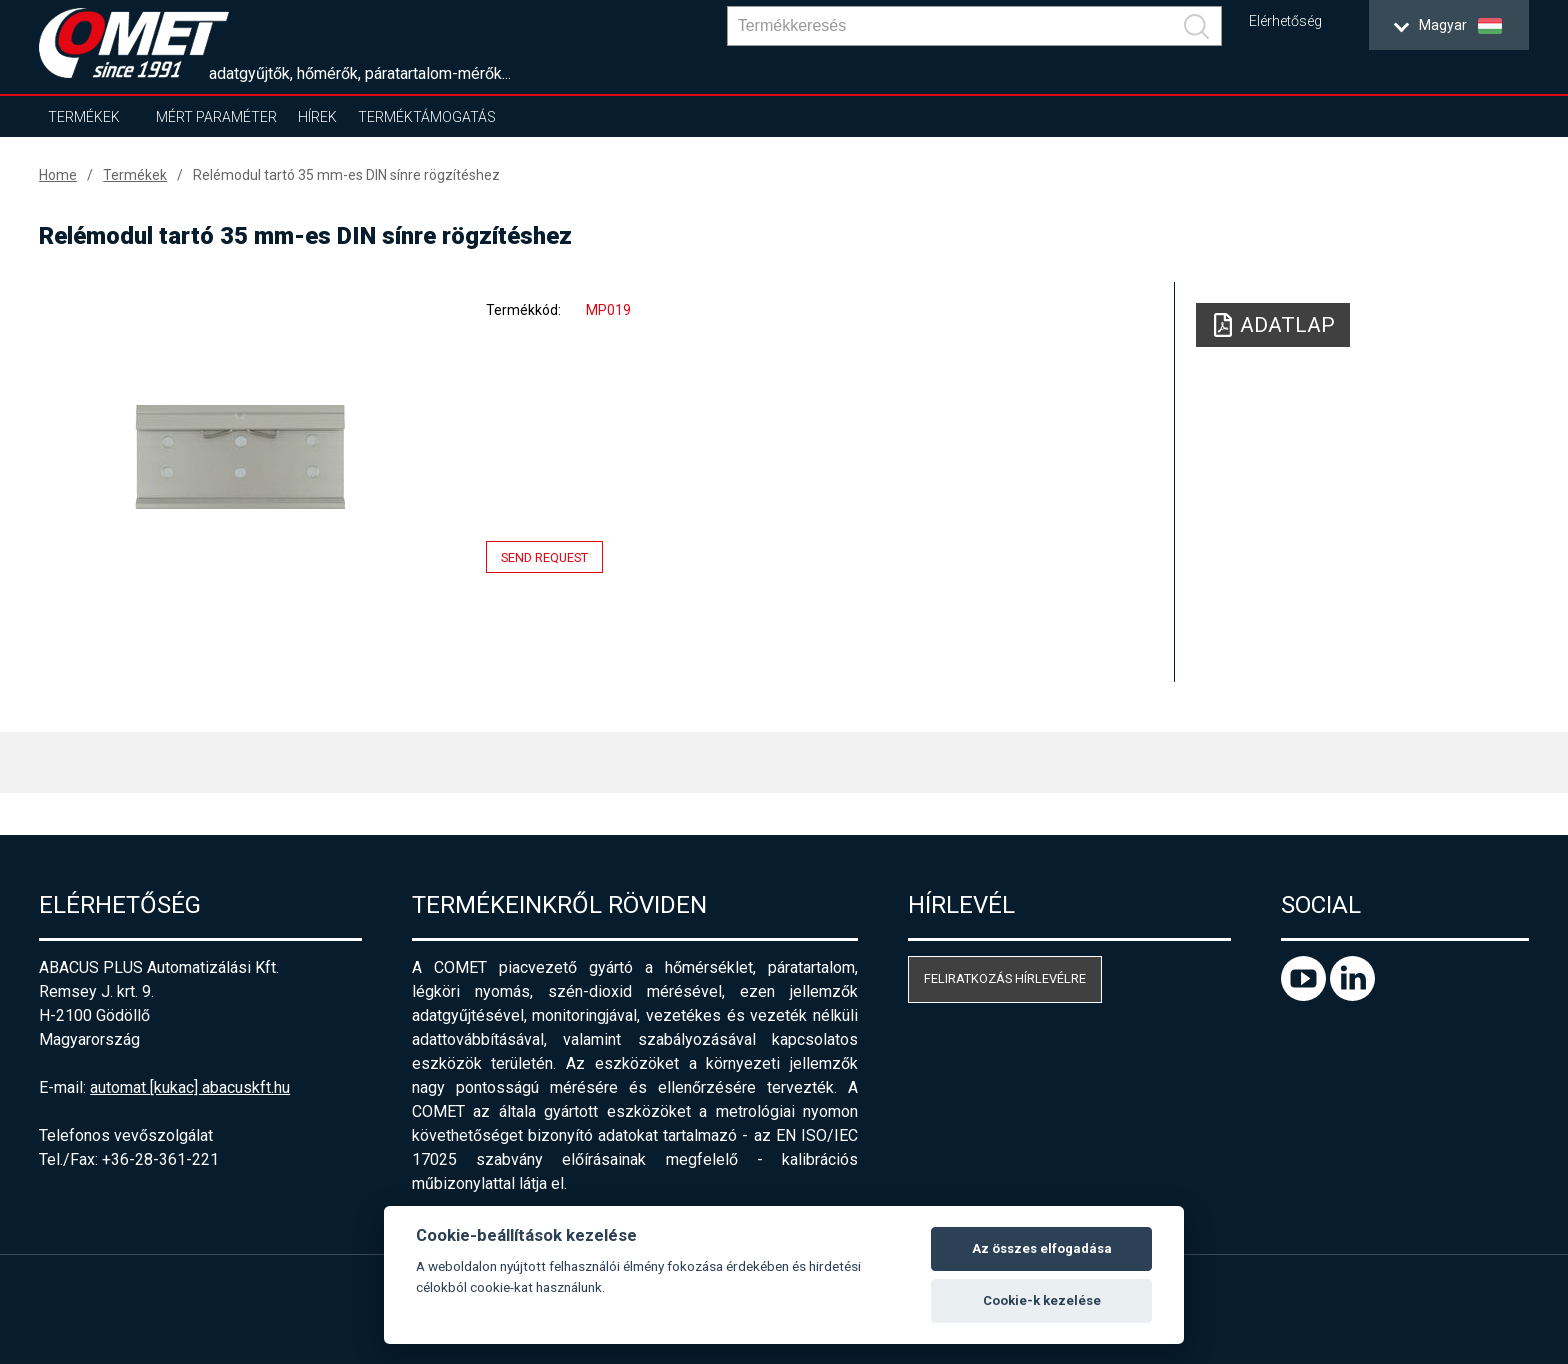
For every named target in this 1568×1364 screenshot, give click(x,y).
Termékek (84, 117)
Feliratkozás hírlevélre (1005, 978)
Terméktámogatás (427, 117)
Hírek (317, 117)
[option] (240, 457)
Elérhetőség (1285, 21)
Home (58, 175)
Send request (544, 557)
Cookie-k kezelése (1042, 1300)
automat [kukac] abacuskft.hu (190, 1087)
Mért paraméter (216, 117)
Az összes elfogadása (1042, 1248)
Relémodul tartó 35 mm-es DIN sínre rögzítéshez (346, 175)
